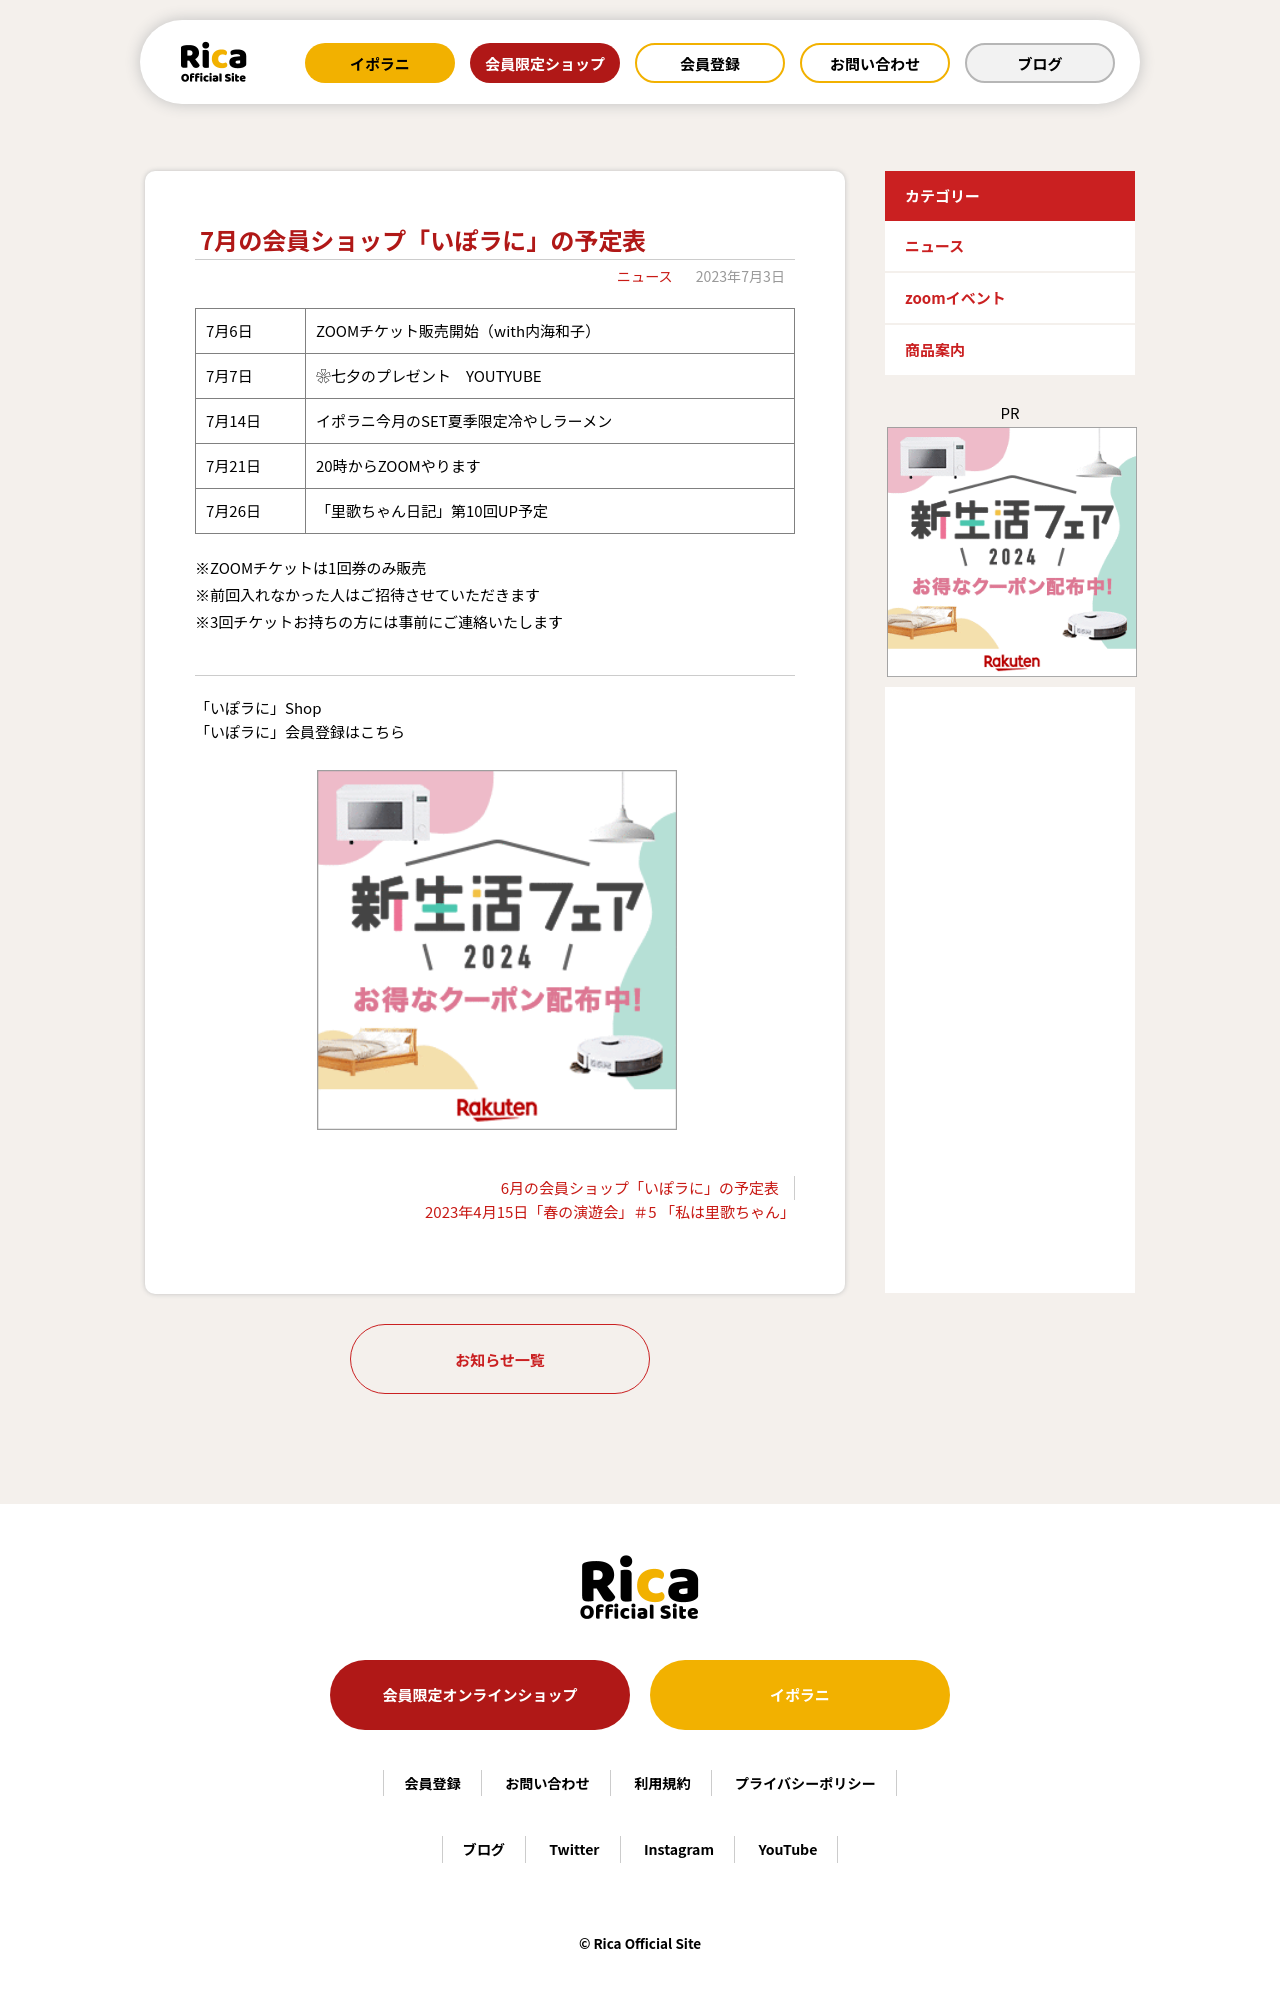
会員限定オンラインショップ (479, 1694)
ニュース (645, 276)
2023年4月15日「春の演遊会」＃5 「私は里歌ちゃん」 (610, 1211)
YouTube (787, 1849)
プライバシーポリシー (805, 1783)
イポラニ (380, 63)
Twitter (574, 1849)
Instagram (679, 1849)
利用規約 (662, 1783)
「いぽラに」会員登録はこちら (300, 731)
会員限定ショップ (545, 63)
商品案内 (935, 349)
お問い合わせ (875, 63)
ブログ (1039, 63)
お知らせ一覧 (500, 1359)
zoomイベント (955, 297)
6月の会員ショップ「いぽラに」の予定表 (640, 1187)
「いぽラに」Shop (258, 707)
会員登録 (710, 63)
